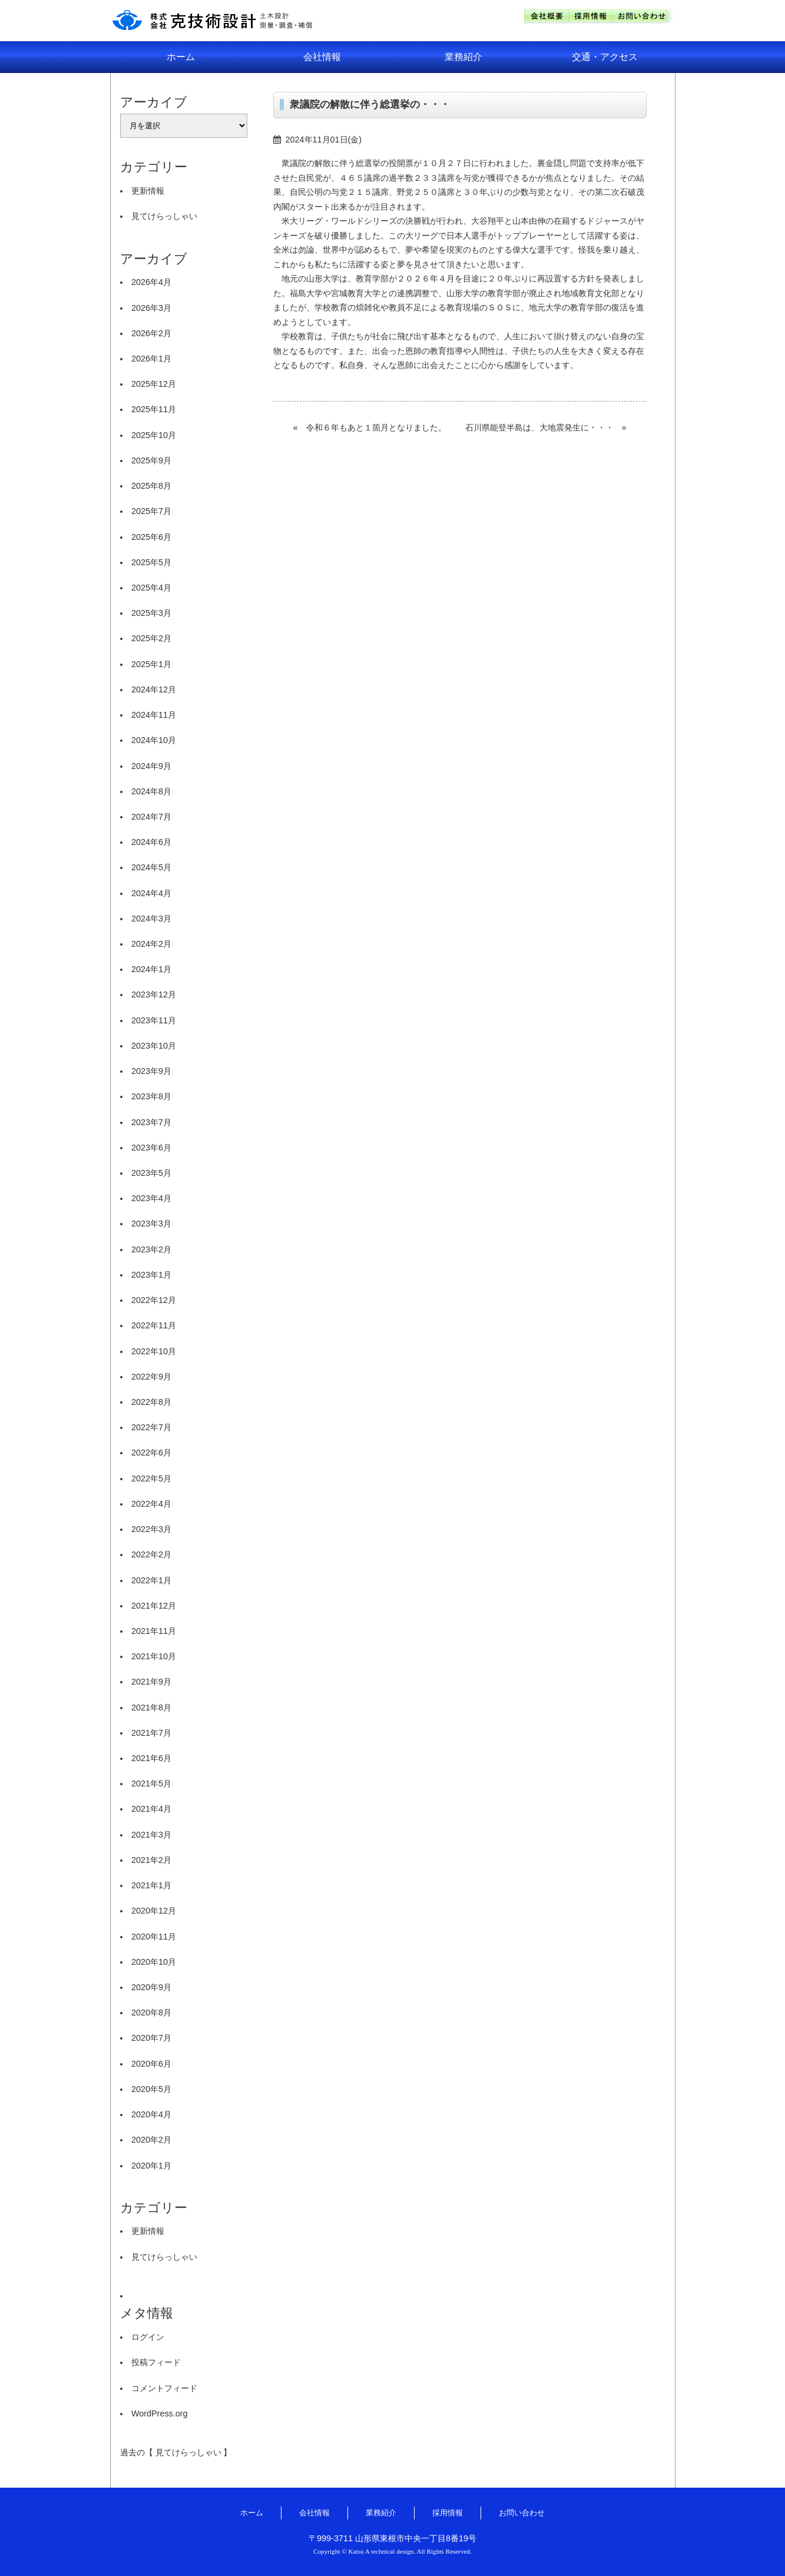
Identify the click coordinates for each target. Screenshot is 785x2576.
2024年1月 (151, 969)
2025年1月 (151, 664)
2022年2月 (151, 1554)
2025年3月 (151, 613)
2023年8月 (151, 1096)
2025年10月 (153, 435)
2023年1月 (151, 1274)
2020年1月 (151, 2165)
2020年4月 (151, 2114)
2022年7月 (151, 1427)
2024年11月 (153, 715)
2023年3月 (151, 1223)
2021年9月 (151, 1681)
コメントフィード (164, 2388)
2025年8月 (151, 485)
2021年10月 (153, 1656)
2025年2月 (151, 638)
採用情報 (447, 2512)
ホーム (181, 57)
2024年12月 (153, 689)
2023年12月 (153, 994)
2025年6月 (151, 537)
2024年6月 (151, 842)
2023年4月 (151, 1198)
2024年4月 (151, 893)
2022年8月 (151, 1402)
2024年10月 (153, 740)
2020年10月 (153, 1962)
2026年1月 (151, 358)
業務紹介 (463, 57)
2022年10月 (153, 1351)
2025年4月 (151, 587)
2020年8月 (151, 2012)
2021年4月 (151, 1809)
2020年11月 (153, 1936)
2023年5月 (151, 1173)
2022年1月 (151, 1580)
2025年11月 (153, 409)
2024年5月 (151, 867)
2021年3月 (151, 1834)
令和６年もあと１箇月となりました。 (376, 427)
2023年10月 (153, 1045)
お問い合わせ (522, 2512)
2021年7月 (151, 1733)
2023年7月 (151, 1122)
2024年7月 (151, 816)
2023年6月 (151, 1147)
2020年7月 (151, 2038)
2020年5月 (151, 2089)
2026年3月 (151, 308)
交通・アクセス (605, 57)
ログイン (147, 2337)
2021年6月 (151, 1758)
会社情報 (322, 57)
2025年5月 (151, 562)
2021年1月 (151, 1885)
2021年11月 (153, 1631)
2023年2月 (151, 1249)
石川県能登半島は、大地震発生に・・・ (539, 427)
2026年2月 (151, 333)
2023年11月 (153, 1020)
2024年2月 (151, 944)
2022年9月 (151, 1376)
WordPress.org (159, 2413)
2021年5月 (151, 1783)
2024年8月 (151, 791)
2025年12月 (153, 384)
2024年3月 (151, 918)
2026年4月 (151, 282)
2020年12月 (153, 1910)
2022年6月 (151, 1452)
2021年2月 (151, 1860)
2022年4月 (151, 1504)
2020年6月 (151, 2063)
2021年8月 (151, 1707)
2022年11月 (153, 1325)
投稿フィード (156, 2362)
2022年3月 (151, 1529)
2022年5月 (151, 1478)
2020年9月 (151, 1987)
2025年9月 (151, 460)
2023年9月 (151, 1071)
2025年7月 (151, 511)
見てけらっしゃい (164, 216)
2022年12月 (153, 1300)
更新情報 (147, 190)
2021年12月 (153, 1605)
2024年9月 (151, 766)
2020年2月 (151, 2139)
